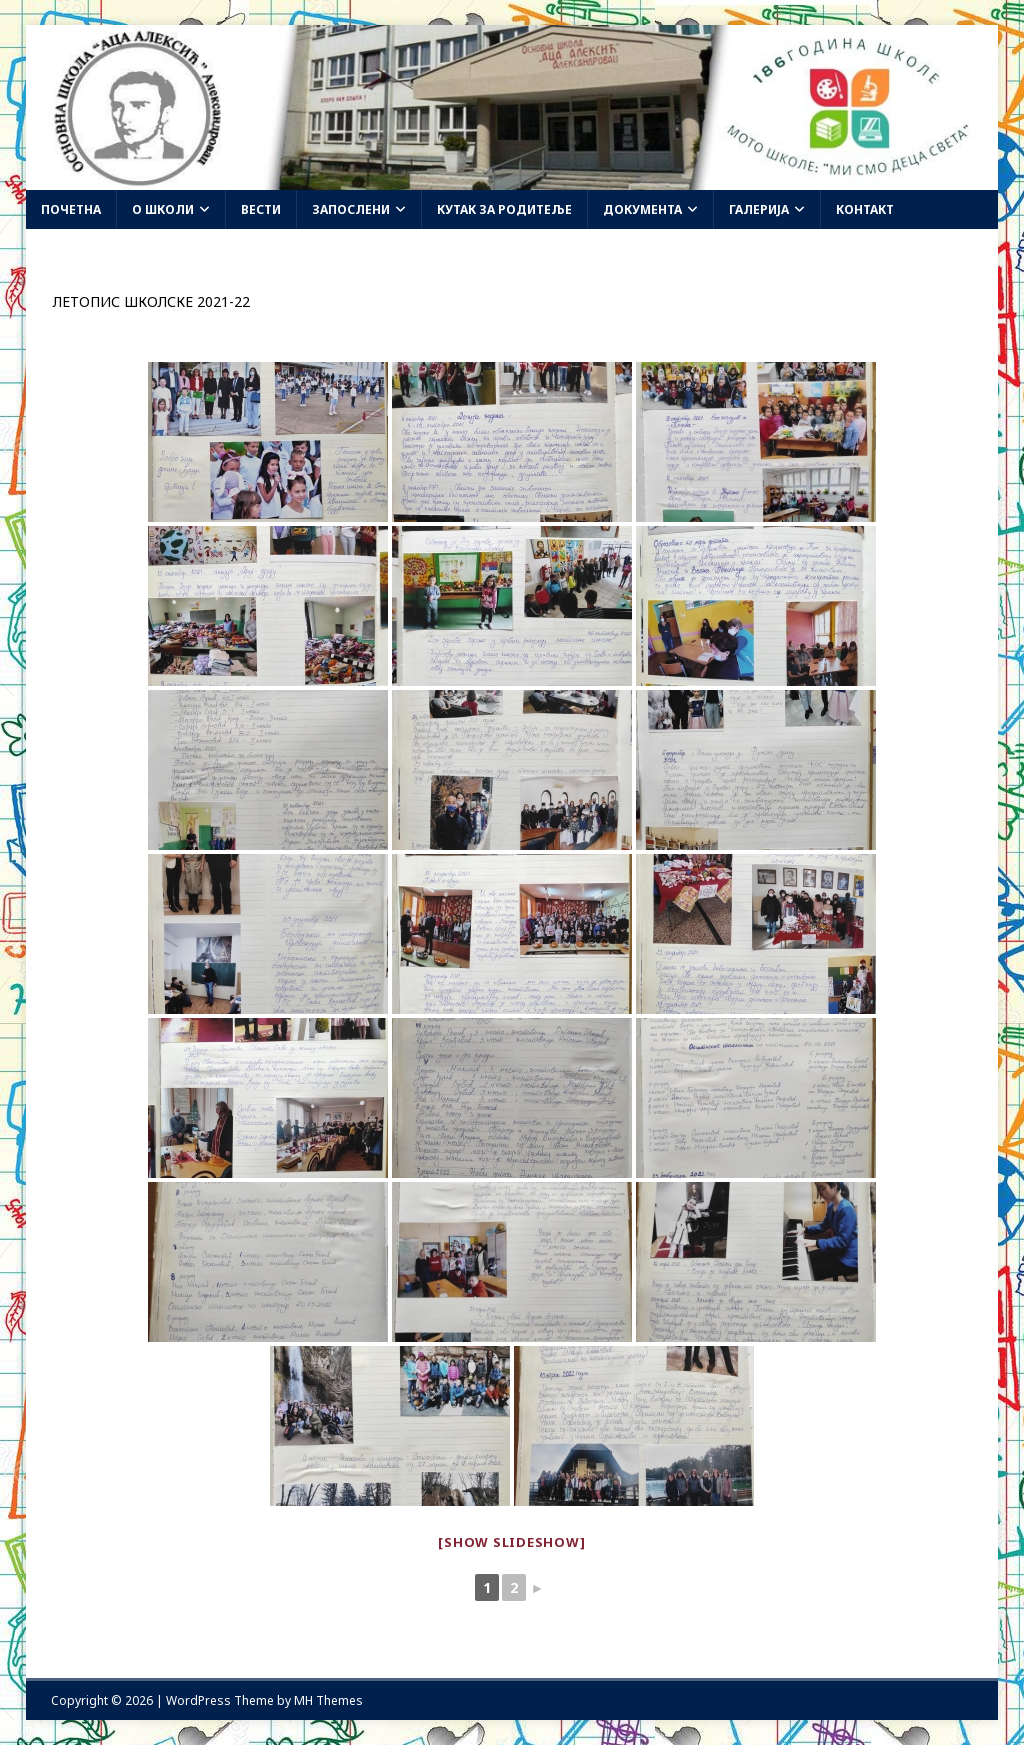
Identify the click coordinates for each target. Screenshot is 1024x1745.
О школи (163, 209)
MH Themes (328, 1700)
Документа (642, 209)
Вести (261, 209)
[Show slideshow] (511, 1542)
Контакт (865, 209)
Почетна (71, 209)
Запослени (351, 209)
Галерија (759, 209)
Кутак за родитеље (504, 209)
